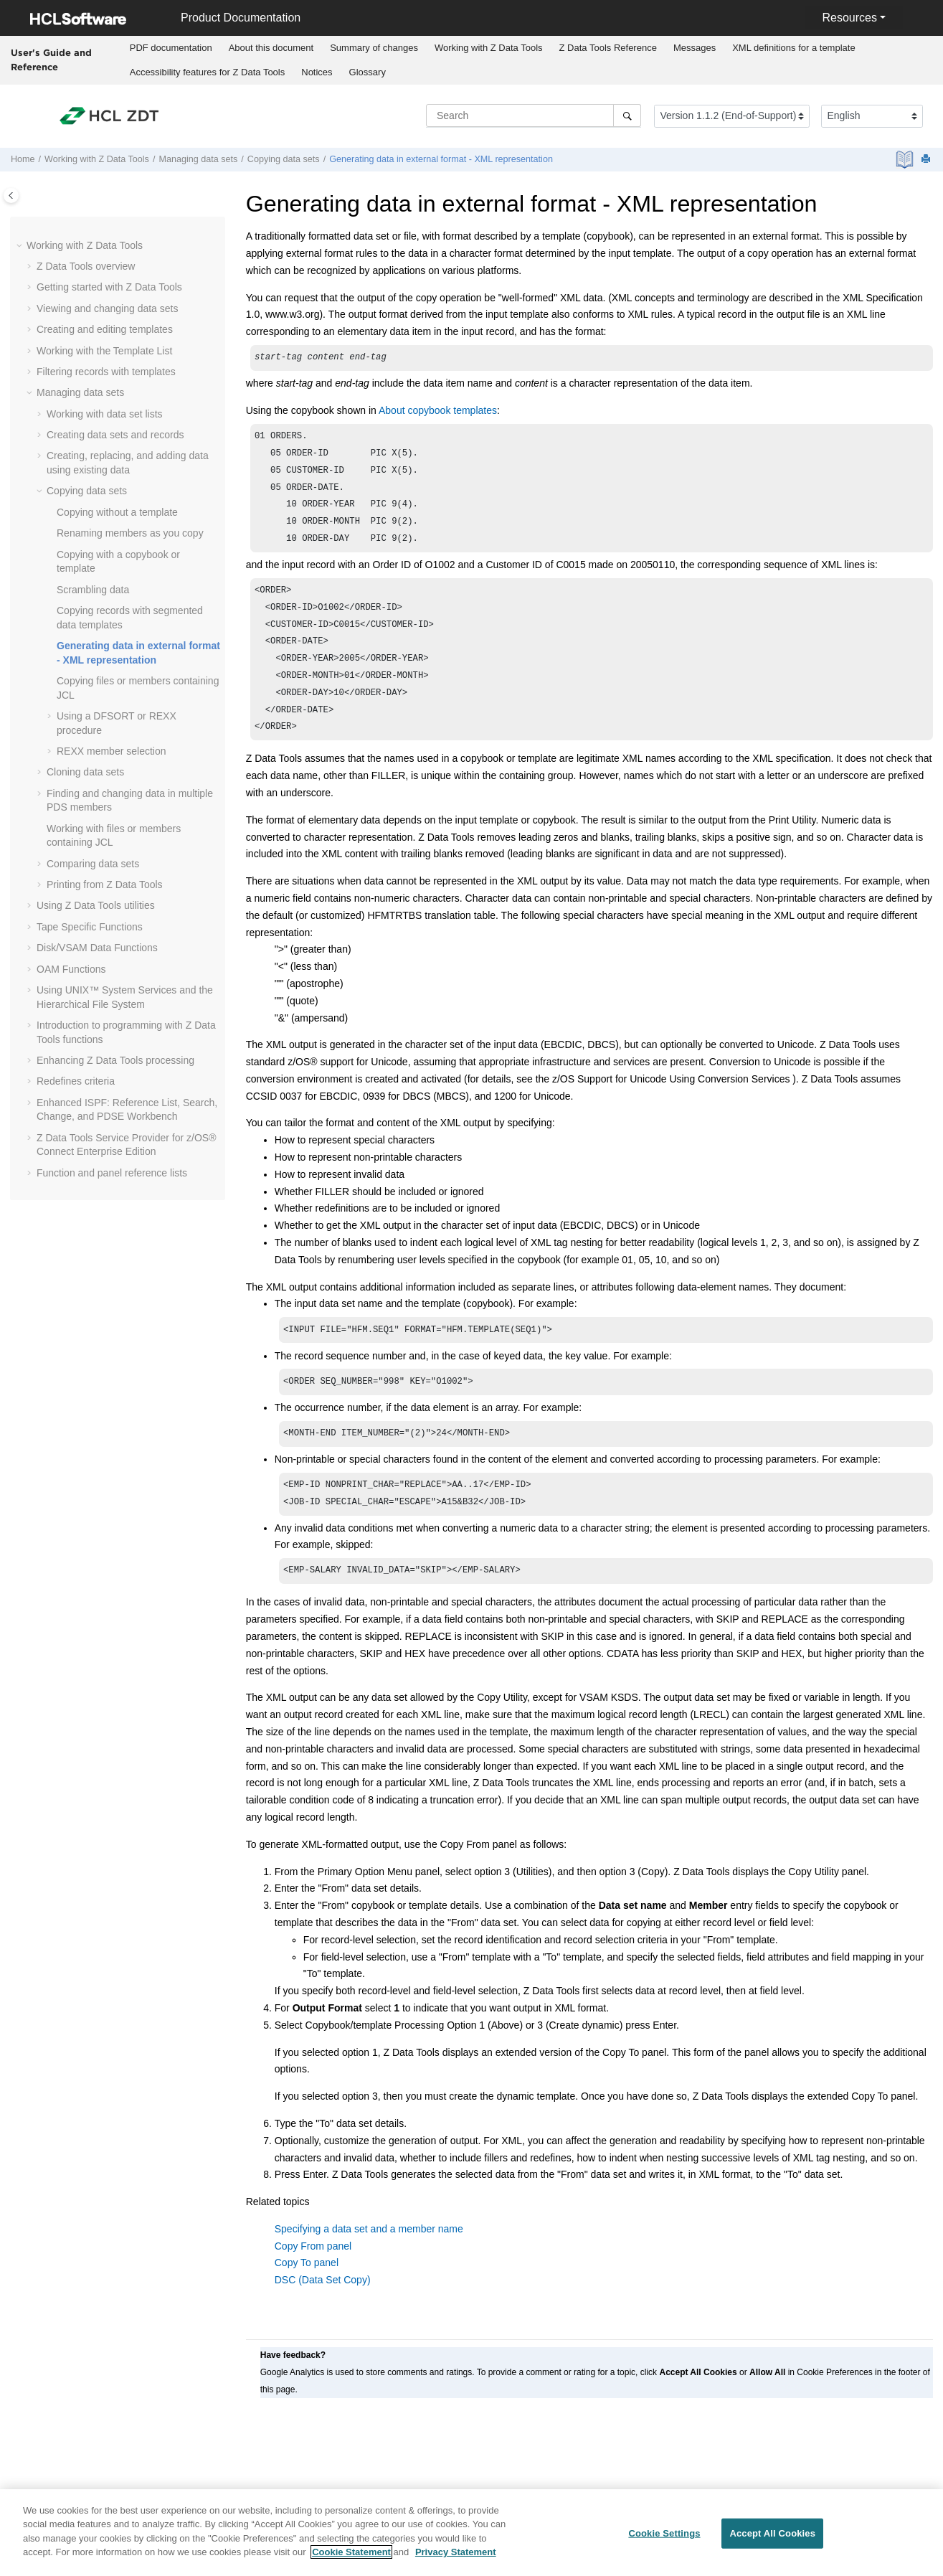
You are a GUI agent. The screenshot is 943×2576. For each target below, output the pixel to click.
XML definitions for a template (794, 47)
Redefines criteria (76, 1081)
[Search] (627, 115)
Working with (489, 47)
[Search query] (533, 115)
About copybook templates (438, 411)
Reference (608, 47)
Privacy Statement (455, 2558)
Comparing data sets (93, 863)
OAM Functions (71, 969)
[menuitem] (170, 48)
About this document (271, 47)
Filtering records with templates (106, 371)
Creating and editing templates (105, 329)
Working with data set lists (105, 414)
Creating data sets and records (115, 434)
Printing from (105, 884)
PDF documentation (171, 47)
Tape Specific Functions (90, 927)
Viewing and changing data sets (107, 308)
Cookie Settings (664, 2539)
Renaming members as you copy (130, 533)
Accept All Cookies (772, 2539)
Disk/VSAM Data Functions (97, 947)
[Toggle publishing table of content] (11, 195)
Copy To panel (306, 2295)
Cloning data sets (85, 772)
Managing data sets (197, 159)
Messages (694, 47)
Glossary (367, 72)
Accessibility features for (207, 72)
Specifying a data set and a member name (369, 2262)
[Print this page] (927, 159)
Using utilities (96, 905)
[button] (21, 246)
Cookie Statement (351, 2558)
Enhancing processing (115, 1060)
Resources (849, 17)
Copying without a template (117, 512)
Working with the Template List (104, 351)
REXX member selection (111, 751)
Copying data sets (283, 159)
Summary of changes (374, 47)
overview (86, 266)
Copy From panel (313, 2279)
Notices (316, 72)
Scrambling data (93, 589)
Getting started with (109, 287)
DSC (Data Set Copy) (323, 2312)
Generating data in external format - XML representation (441, 159)
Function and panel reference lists (112, 1173)
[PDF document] (906, 160)
